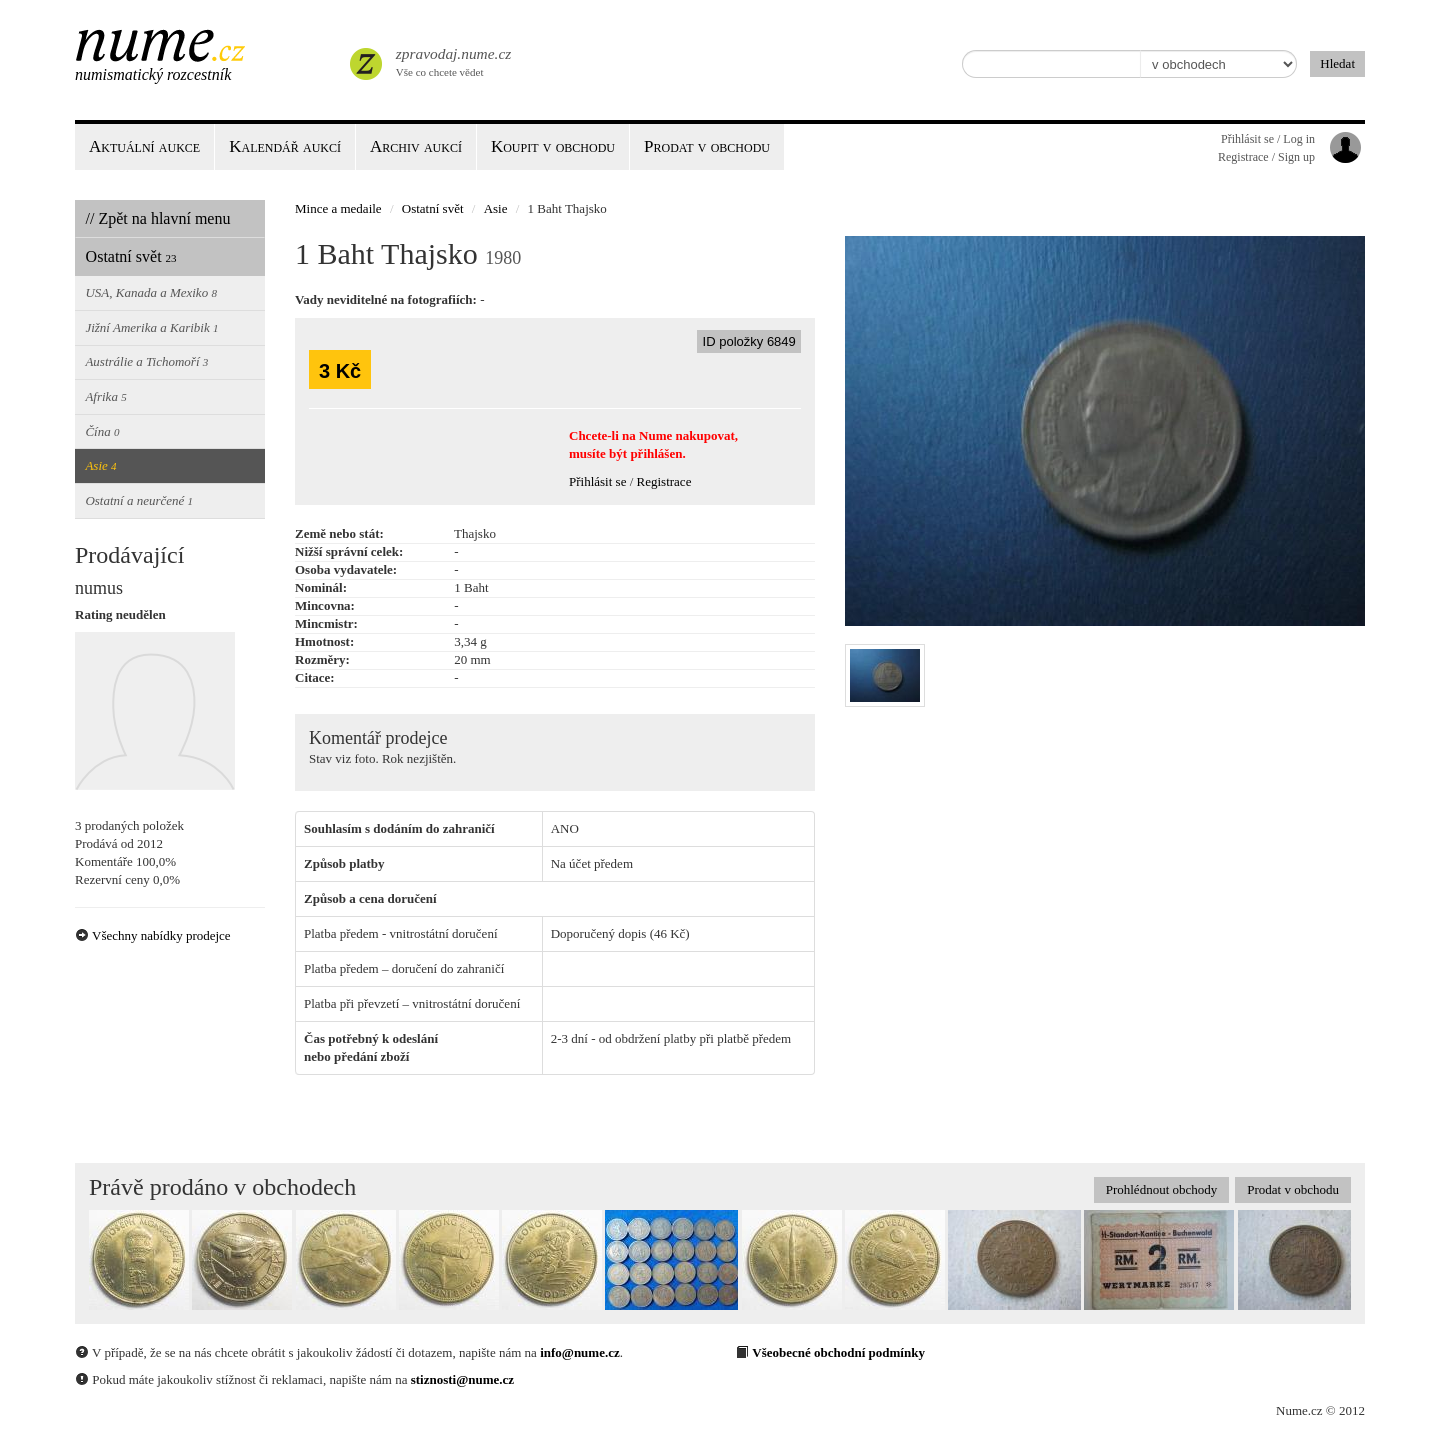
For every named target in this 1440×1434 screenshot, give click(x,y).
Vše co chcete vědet (452, 60)
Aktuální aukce (144, 146)
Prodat (707, 146)
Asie (100, 465)
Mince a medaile (338, 208)
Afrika (105, 396)
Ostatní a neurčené (139, 500)
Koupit (553, 146)
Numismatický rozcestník (153, 74)
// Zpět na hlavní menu (158, 218)
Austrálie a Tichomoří (146, 361)
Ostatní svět (131, 256)
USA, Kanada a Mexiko (151, 292)
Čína (102, 431)
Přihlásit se (597, 481)
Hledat (1337, 63)
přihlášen (656, 453)
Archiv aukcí (416, 146)
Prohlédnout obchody (1162, 1189)
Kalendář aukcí (285, 146)
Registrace (664, 481)
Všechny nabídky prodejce (153, 935)
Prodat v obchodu (1293, 1189)
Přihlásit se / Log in (1268, 139)
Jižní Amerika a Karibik (151, 327)
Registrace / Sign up (1266, 157)
